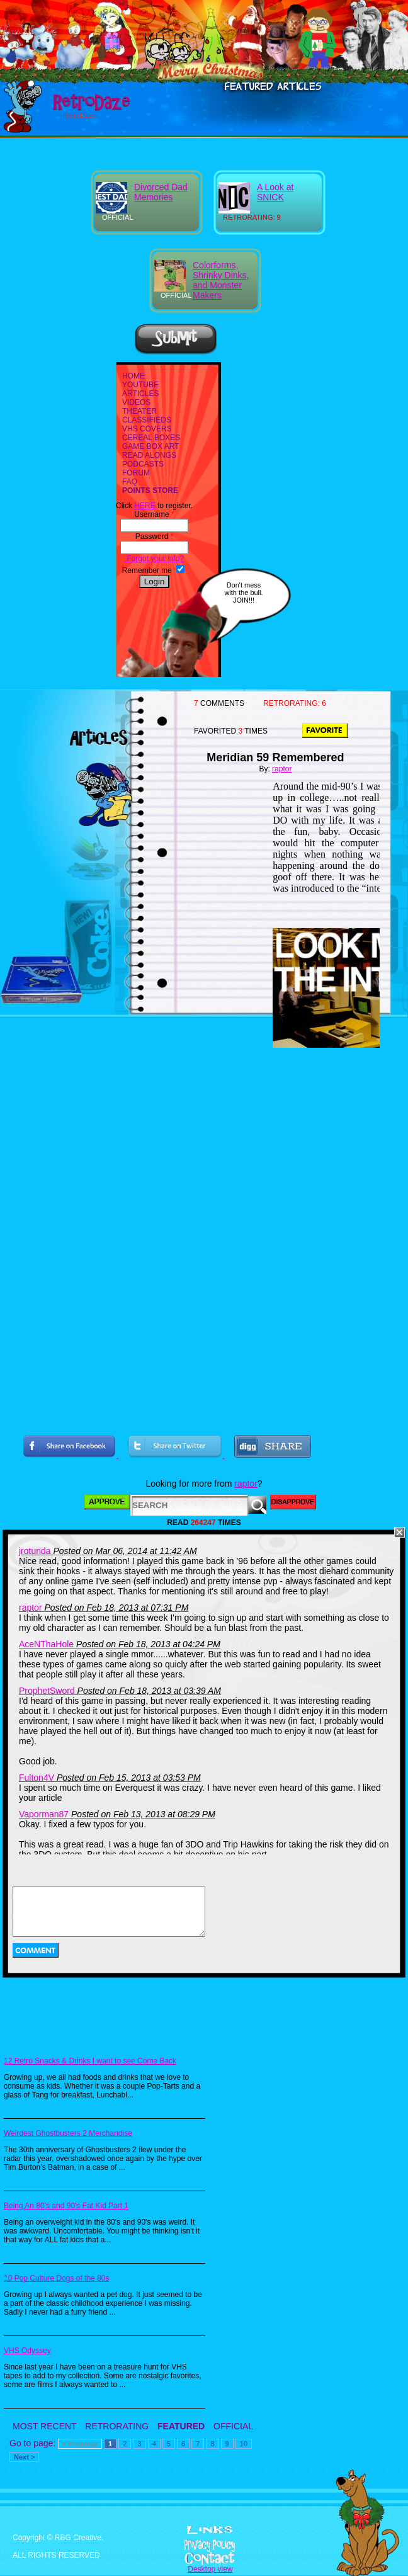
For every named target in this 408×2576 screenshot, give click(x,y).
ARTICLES (140, 393)
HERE (144, 505)
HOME (133, 376)
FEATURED (181, 2426)
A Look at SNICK (275, 192)
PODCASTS (143, 464)
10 (243, 2444)
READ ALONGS (149, 455)
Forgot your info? (154, 558)
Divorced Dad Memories (161, 192)
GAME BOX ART (150, 446)
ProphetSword (47, 1691)
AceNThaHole (46, 1644)
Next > (24, 2457)
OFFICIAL (233, 2426)
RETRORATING (117, 2426)
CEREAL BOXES (151, 437)
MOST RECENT (44, 2426)
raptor (282, 768)
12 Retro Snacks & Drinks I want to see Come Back (90, 2061)
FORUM (136, 472)
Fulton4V (36, 1778)
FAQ (129, 481)
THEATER (139, 411)
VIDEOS (136, 402)
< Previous (80, 2444)
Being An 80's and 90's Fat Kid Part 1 (66, 2205)
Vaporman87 (44, 1814)
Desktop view (210, 2569)
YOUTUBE (140, 384)
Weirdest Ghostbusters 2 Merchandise (68, 2133)
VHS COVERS (147, 428)
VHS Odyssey (27, 2350)
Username (154, 514)
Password (154, 536)
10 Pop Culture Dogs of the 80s (56, 2278)
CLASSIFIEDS (146, 420)
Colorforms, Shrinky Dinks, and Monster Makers (221, 280)
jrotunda (35, 1551)
